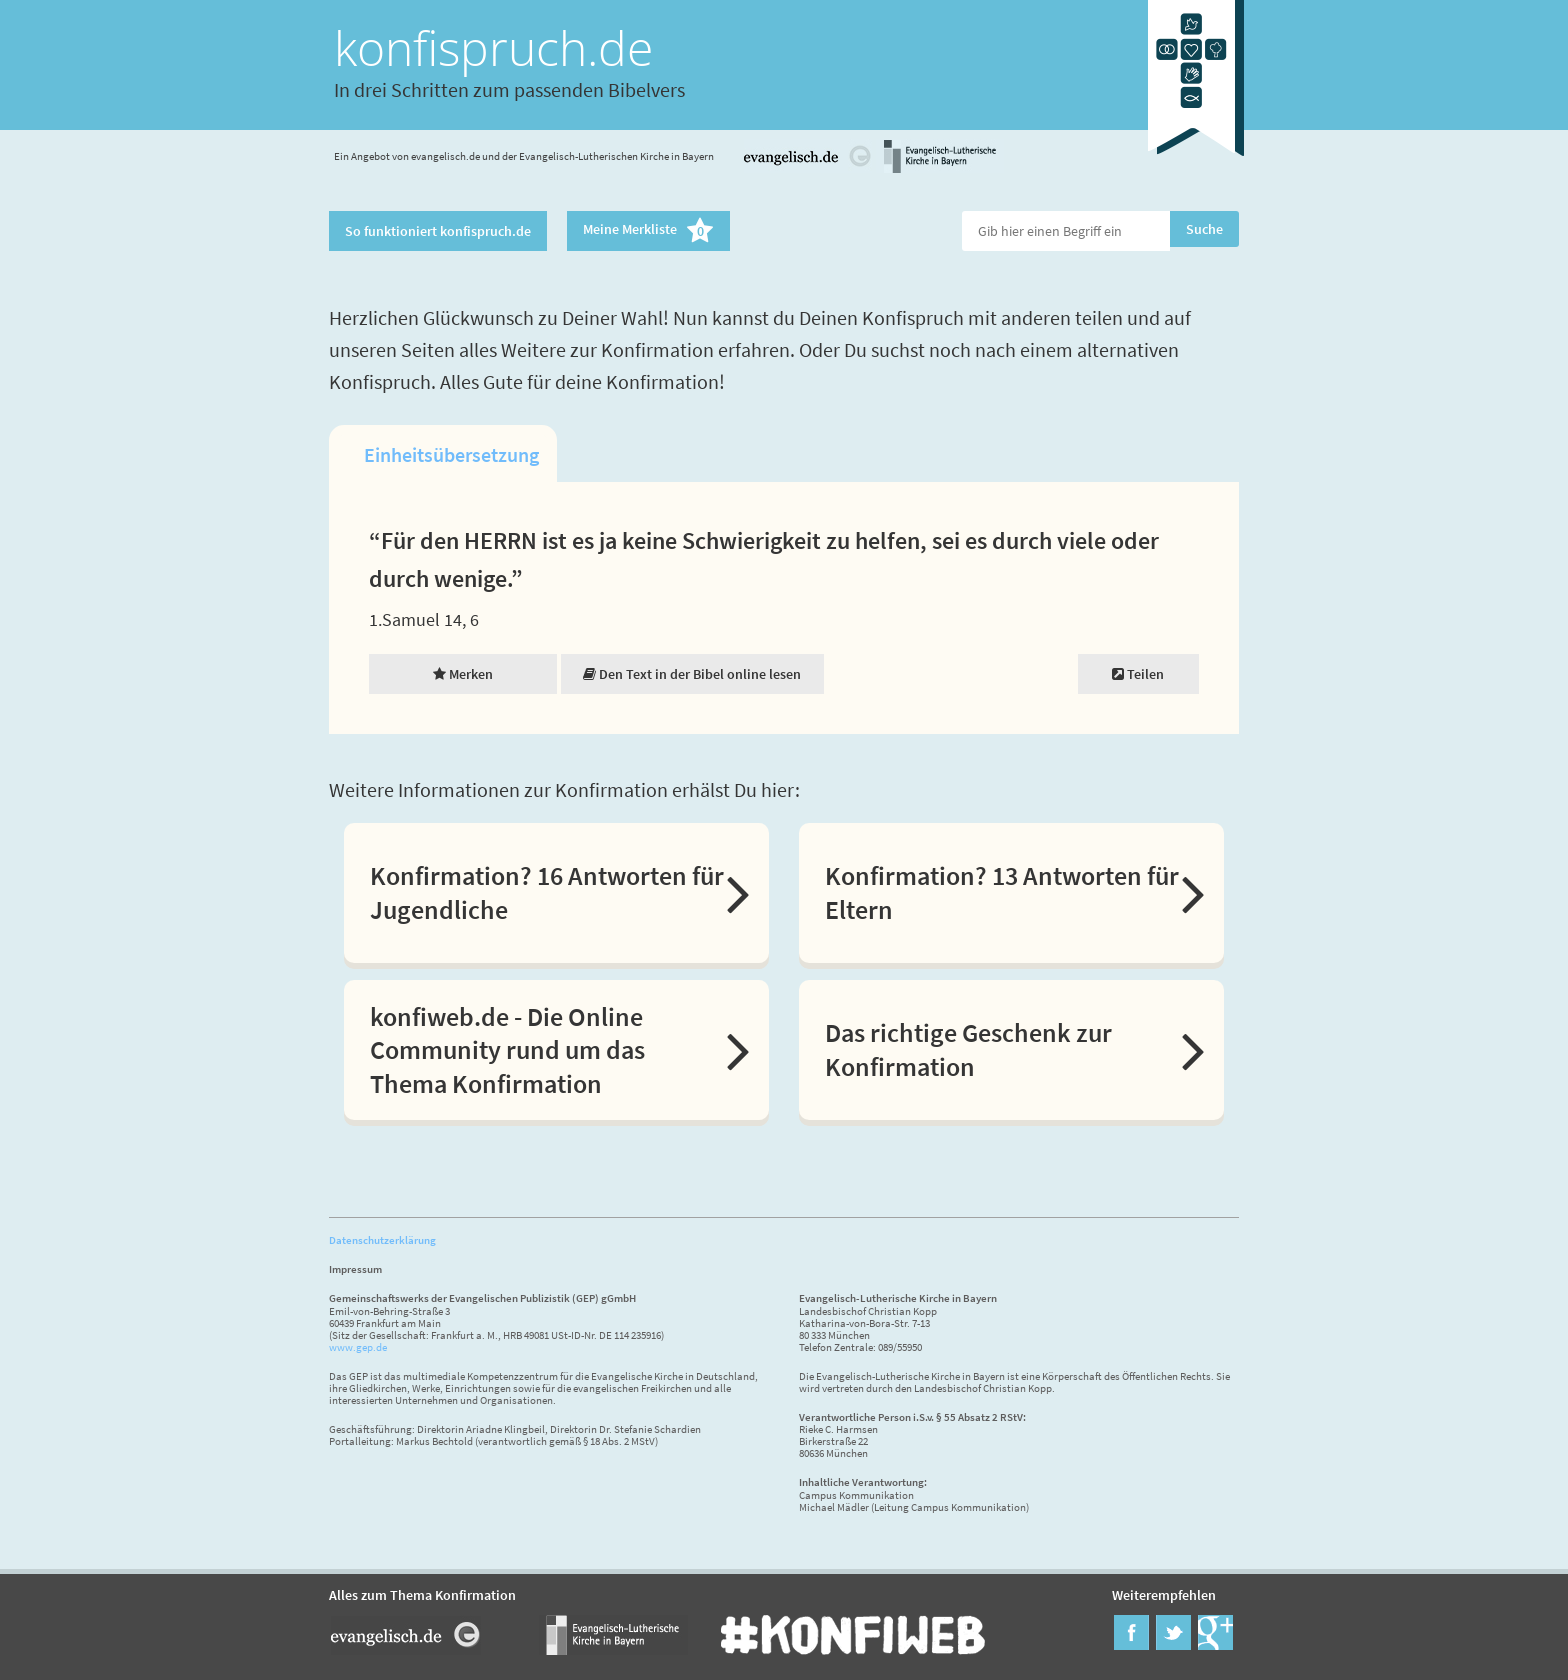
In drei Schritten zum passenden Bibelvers (509, 89)
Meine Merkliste (648, 231)
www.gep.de (358, 1347)
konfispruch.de (493, 47)
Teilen (1138, 674)
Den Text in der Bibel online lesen (692, 674)
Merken (463, 674)
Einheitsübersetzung (451, 454)
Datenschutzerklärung (382, 1240)
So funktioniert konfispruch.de (438, 231)
